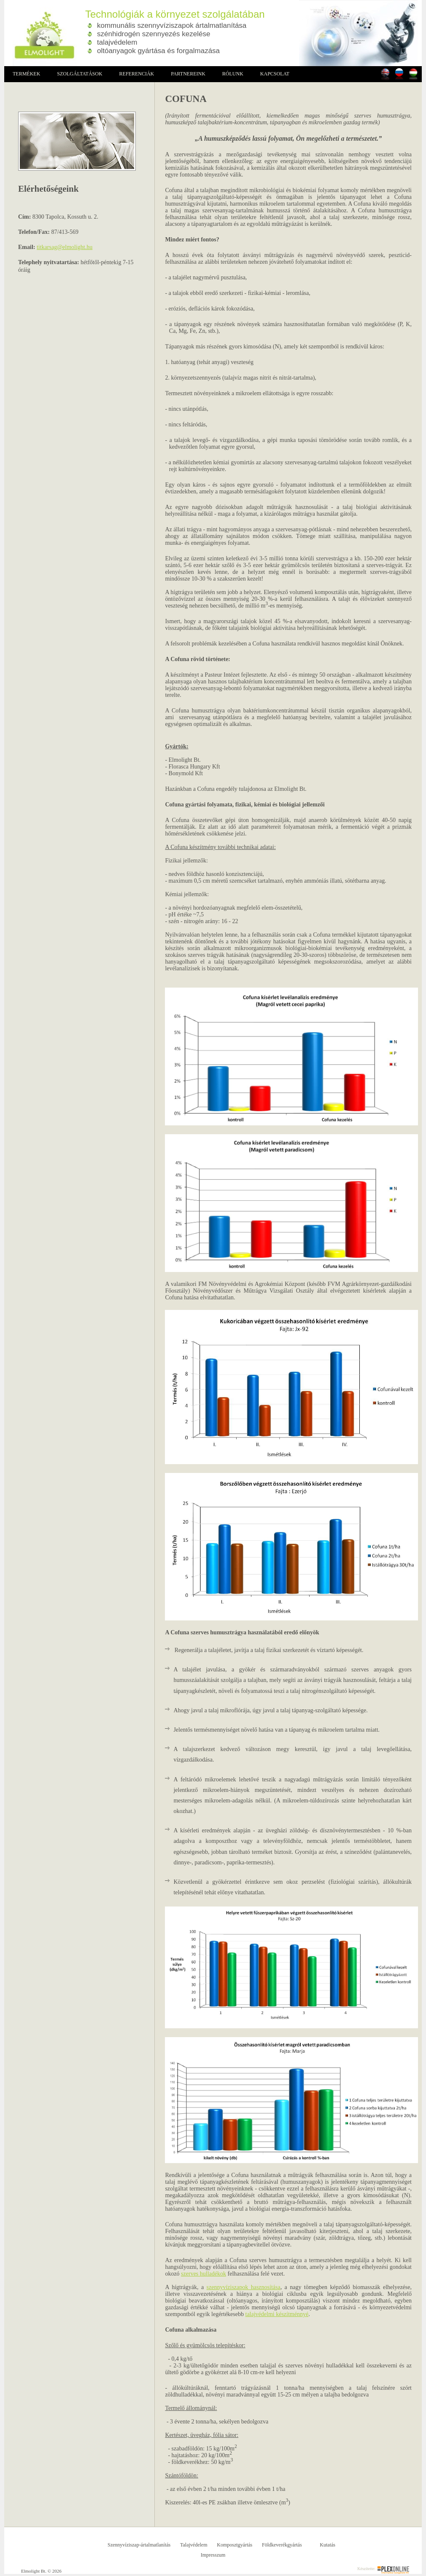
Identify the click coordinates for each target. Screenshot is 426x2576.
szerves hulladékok (203, 2274)
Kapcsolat (274, 74)
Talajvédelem (193, 2545)
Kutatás (327, 2545)
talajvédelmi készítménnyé (277, 2314)
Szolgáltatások (79, 74)
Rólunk (232, 74)
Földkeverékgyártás (282, 2545)
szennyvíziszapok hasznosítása (243, 2287)
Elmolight (40, 33)
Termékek (26, 74)
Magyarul (413, 73)
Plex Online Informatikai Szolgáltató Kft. (393, 2570)
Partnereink (188, 74)
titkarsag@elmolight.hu (64, 247)
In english (385, 73)
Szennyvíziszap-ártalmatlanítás (139, 2545)
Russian (399, 73)
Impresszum (213, 2555)
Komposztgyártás (234, 2545)
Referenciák (136, 74)
